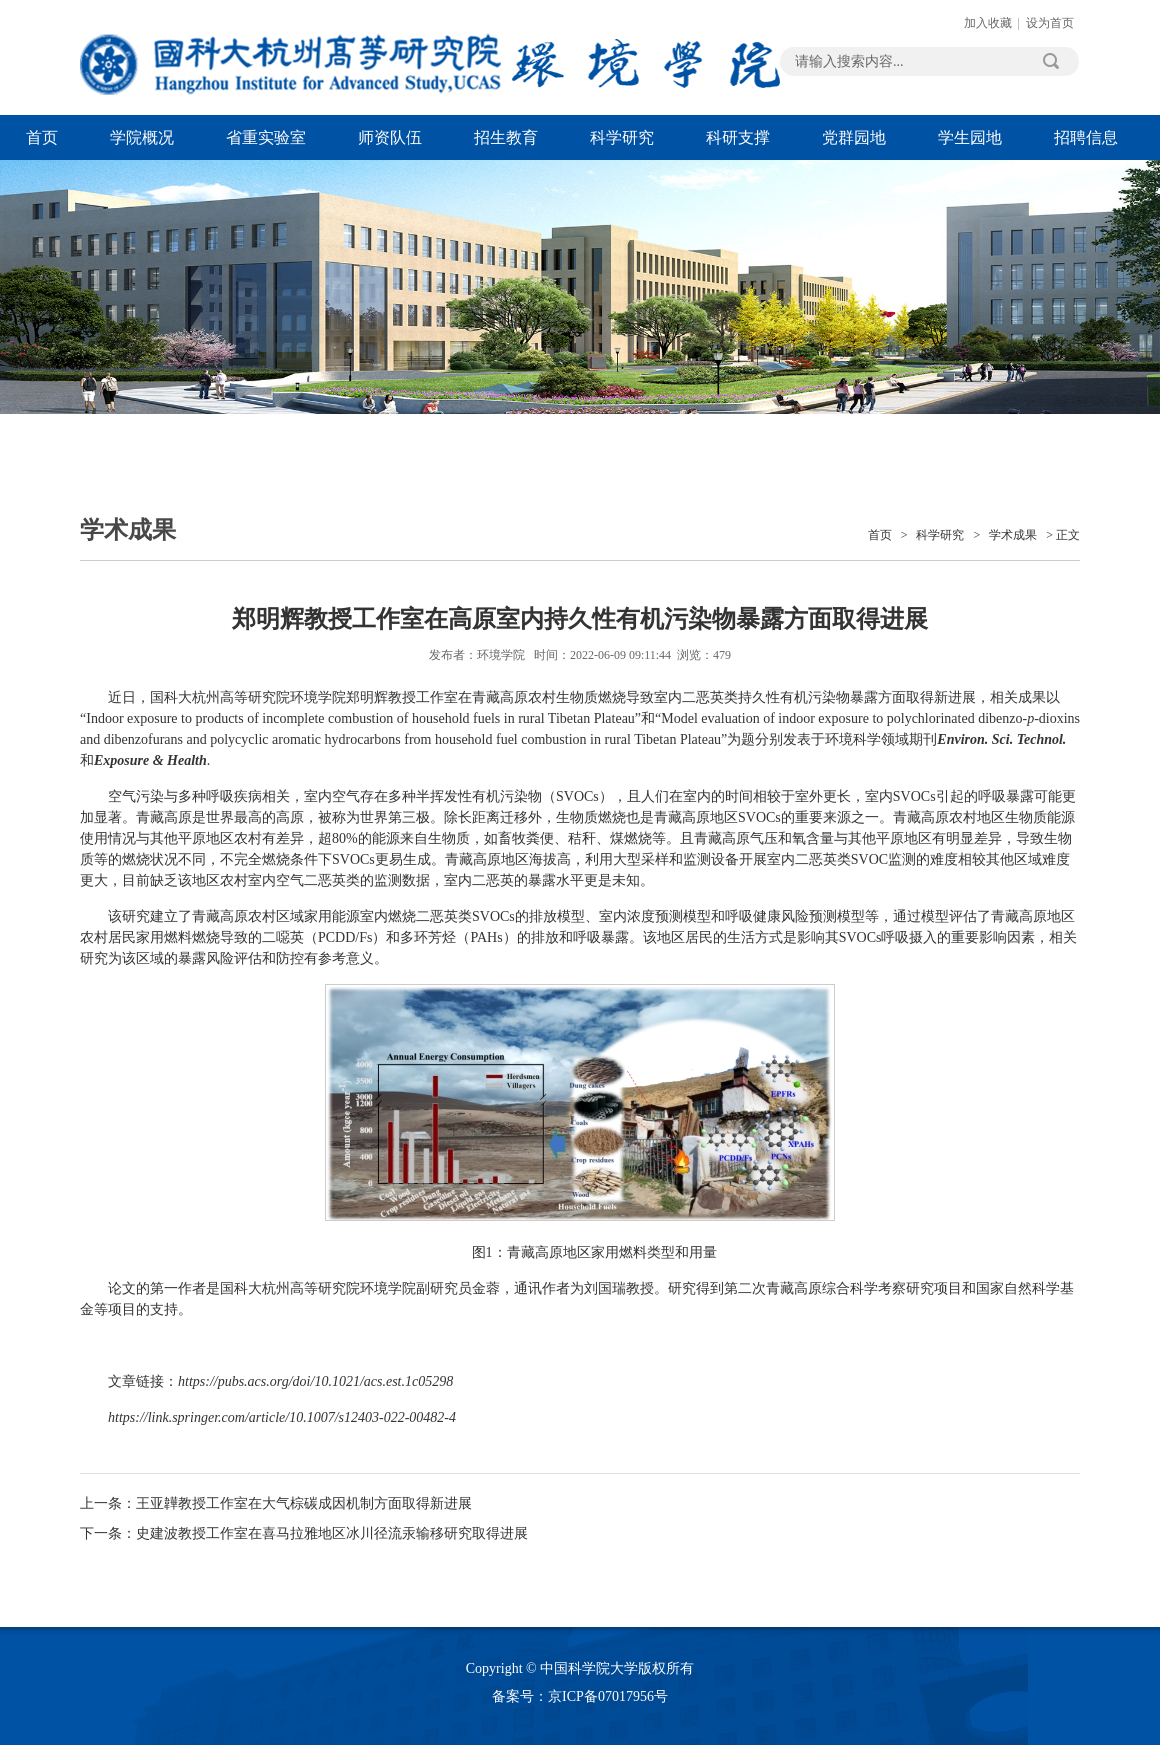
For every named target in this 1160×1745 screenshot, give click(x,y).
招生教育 (506, 137)
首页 (42, 137)
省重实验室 (266, 137)
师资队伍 (390, 137)
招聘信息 (1086, 137)
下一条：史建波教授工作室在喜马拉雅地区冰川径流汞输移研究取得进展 (304, 1533)
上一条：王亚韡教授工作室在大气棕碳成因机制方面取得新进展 (276, 1503)
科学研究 (622, 137)
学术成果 (1013, 535)
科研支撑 (738, 137)
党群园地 (854, 137)
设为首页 (1050, 23)
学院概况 (142, 137)
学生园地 (970, 137)
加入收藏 (988, 23)
